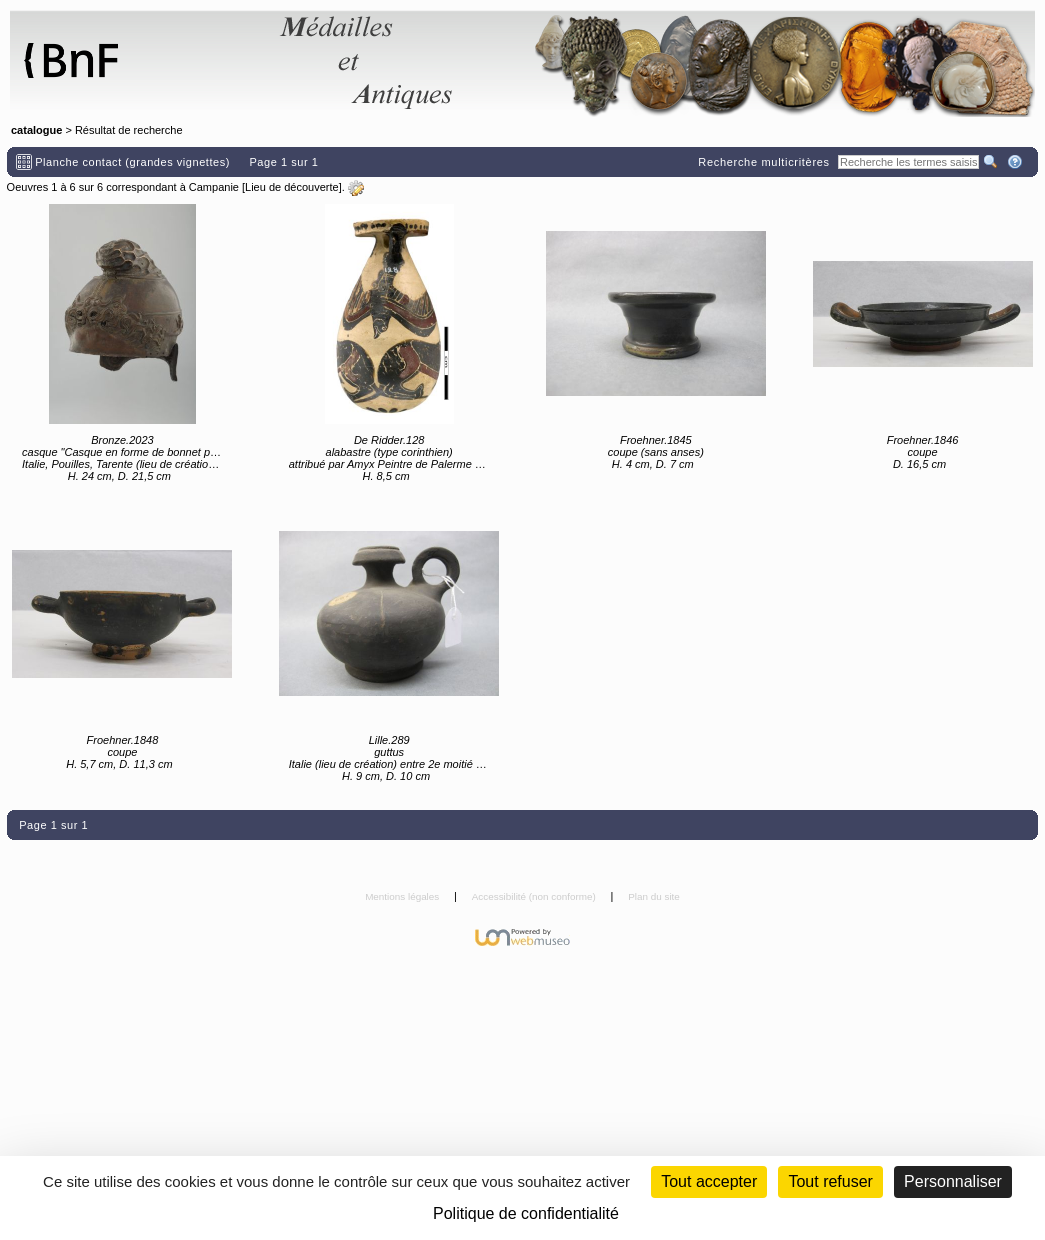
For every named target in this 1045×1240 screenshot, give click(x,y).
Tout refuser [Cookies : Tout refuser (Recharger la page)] (830, 1181)
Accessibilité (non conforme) (535, 896)
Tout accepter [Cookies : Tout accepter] (709, 1181)
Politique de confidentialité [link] (526, 1213)
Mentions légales (403, 896)
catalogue (36, 130)
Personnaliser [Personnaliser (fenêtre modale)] (953, 1181)
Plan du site (654, 896)
